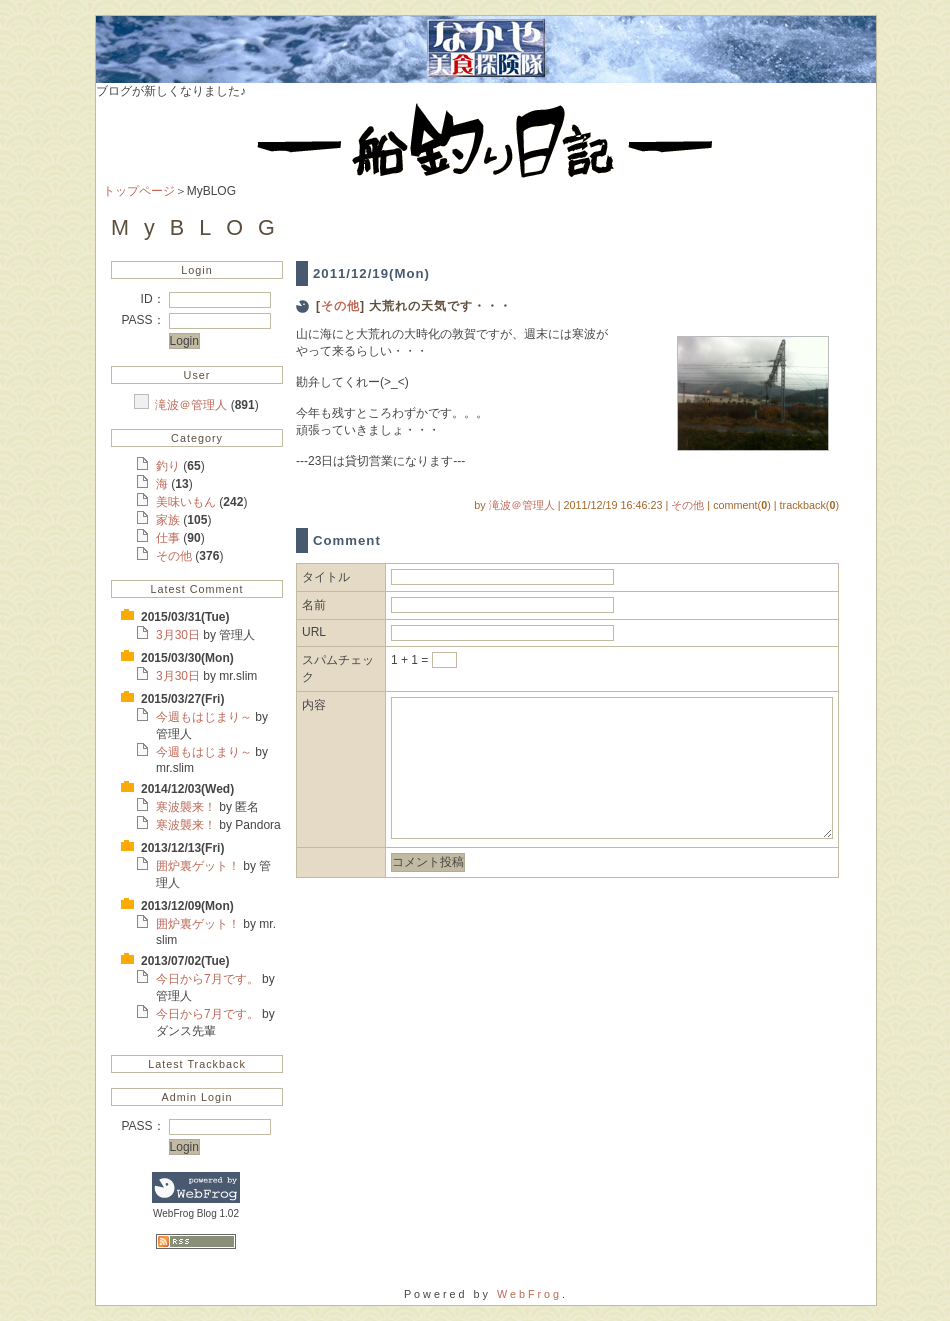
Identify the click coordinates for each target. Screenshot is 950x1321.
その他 (175, 556)
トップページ (139, 191)
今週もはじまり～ (205, 717)
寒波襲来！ (187, 807)
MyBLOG (200, 227)
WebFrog (529, 1294)
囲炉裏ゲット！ (199, 866)
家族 (169, 520)
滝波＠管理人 (192, 405)
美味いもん (187, 502)
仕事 (169, 538)
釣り (169, 466)
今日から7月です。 (209, 979)
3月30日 (179, 635)
